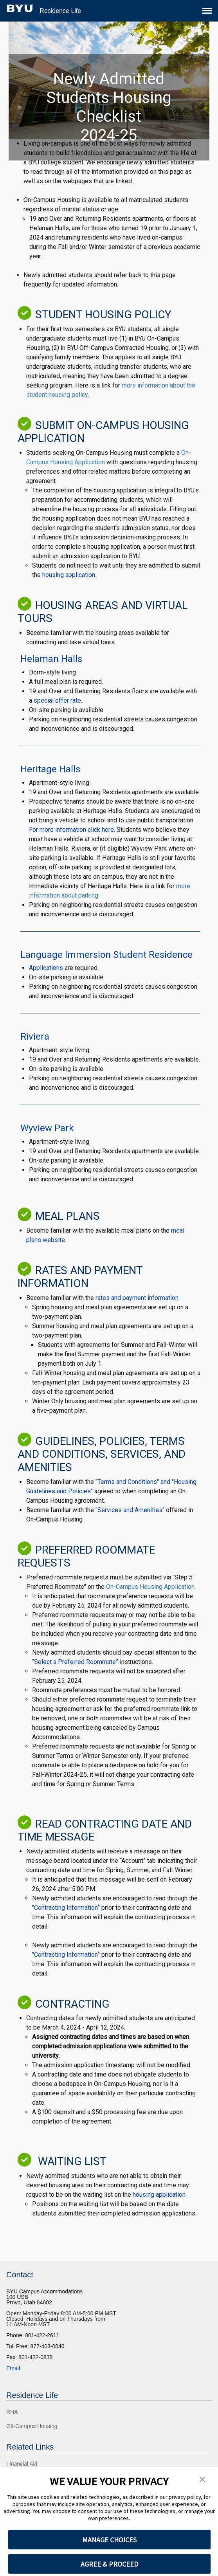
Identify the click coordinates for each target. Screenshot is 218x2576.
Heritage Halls (50, 769)
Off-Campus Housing (31, 2426)
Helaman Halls (51, 658)
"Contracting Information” (66, 1907)
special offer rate (57, 700)
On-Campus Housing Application (150, 1586)
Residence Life (60, 10)
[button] (202, 2478)
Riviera (34, 1036)
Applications (46, 968)
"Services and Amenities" (129, 1510)
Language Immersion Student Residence (106, 954)
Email (13, 2368)
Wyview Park (47, 1128)
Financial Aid (21, 2464)
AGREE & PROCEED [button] (109, 2564)
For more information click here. (72, 829)
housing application (68, 575)
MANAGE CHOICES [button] (109, 2539)
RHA (12, 2412)
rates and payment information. (137, 1298)
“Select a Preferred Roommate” (75, 1662)
